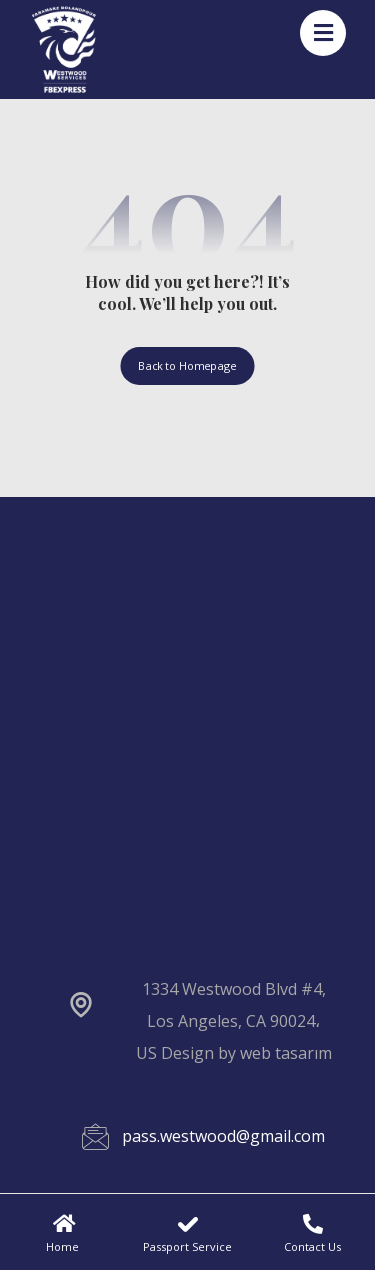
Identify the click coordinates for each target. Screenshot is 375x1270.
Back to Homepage (187, 365)
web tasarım (286, 1053)
